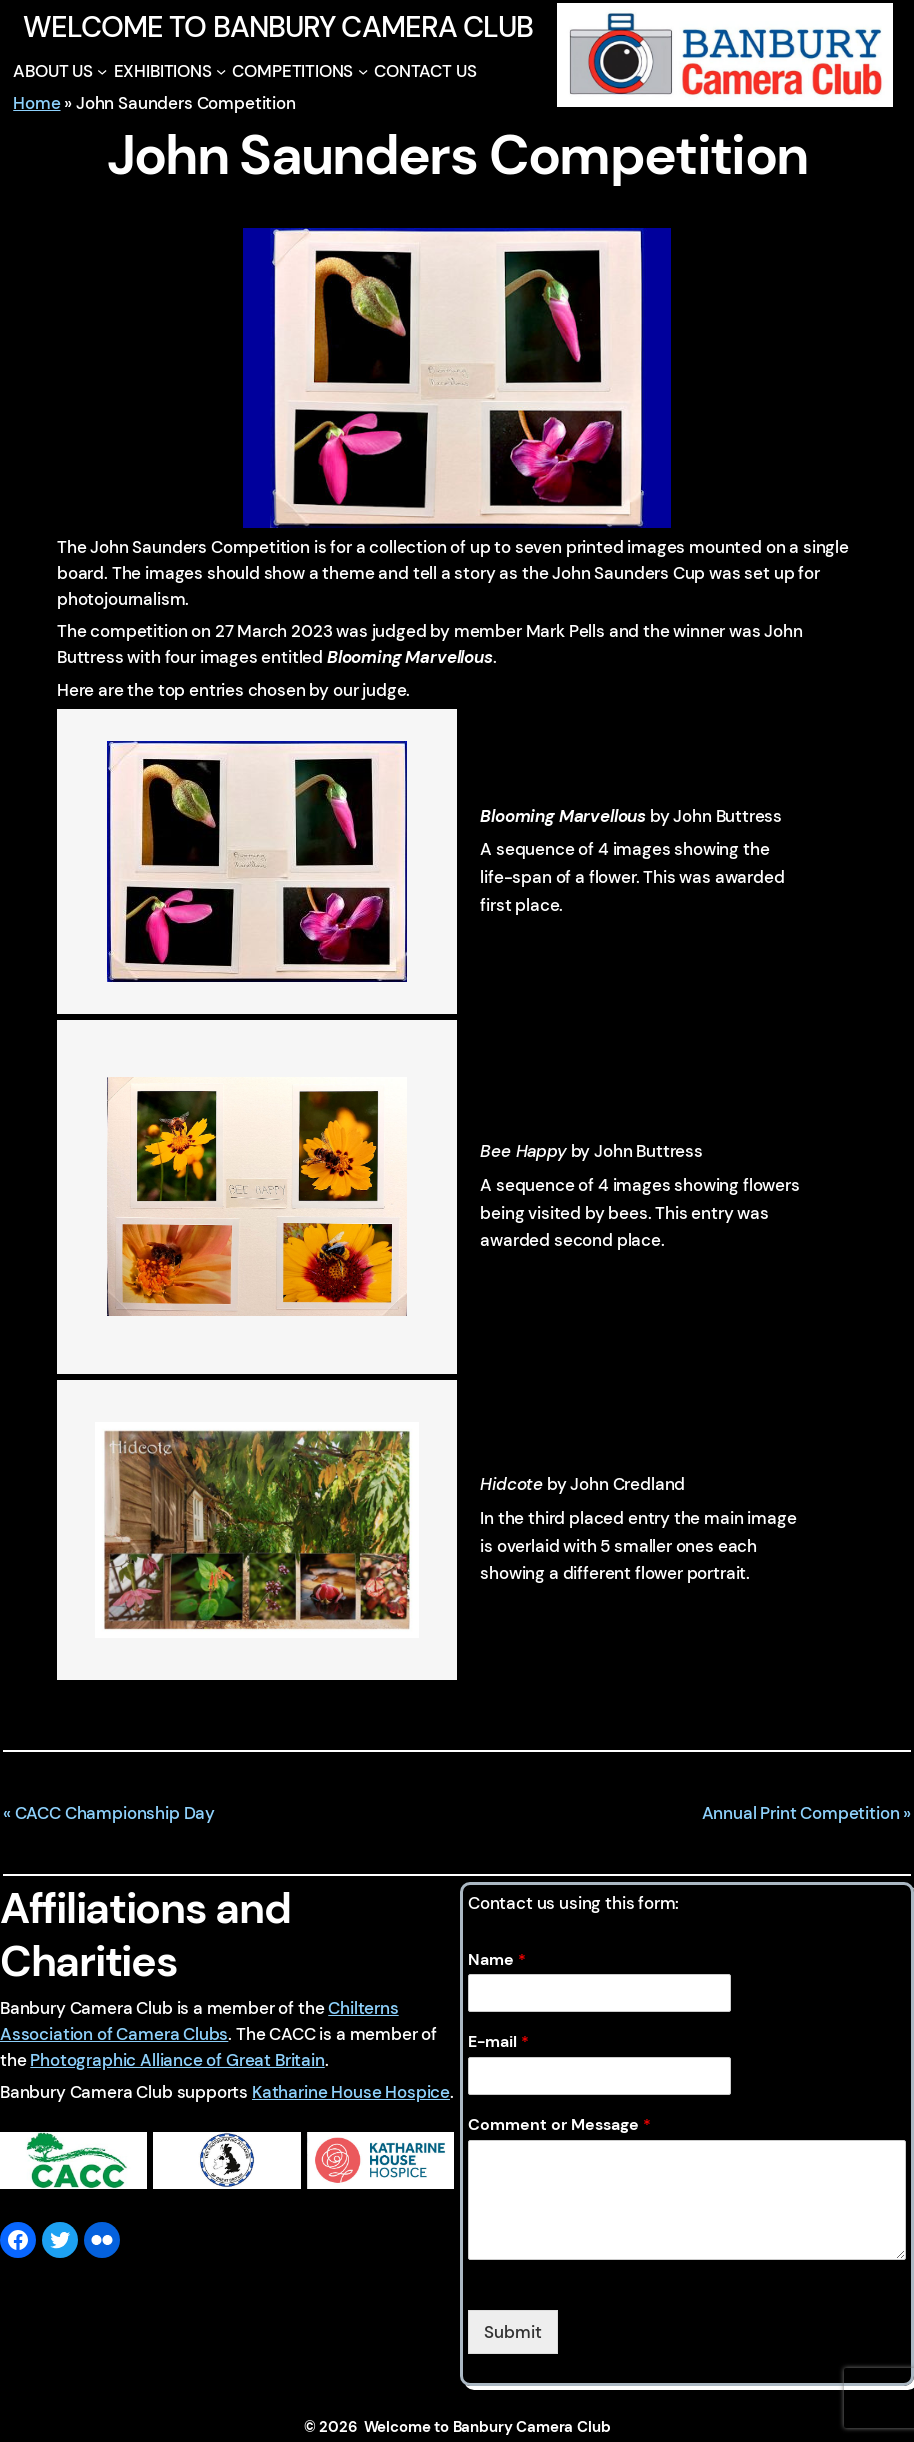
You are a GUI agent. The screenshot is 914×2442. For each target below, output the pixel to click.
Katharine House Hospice (351, 2092)
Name (497, 1960)
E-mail (498, 2042)
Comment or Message (559, 2125)
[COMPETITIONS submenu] (363, 71)
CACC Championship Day (115, 1813)
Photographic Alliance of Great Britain (177, 2060)
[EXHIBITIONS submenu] (221, 71)
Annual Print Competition (801, 1813)
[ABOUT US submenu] (102, 71)
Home (36, 103)
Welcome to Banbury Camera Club (278, 27)
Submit (513, 2332)
